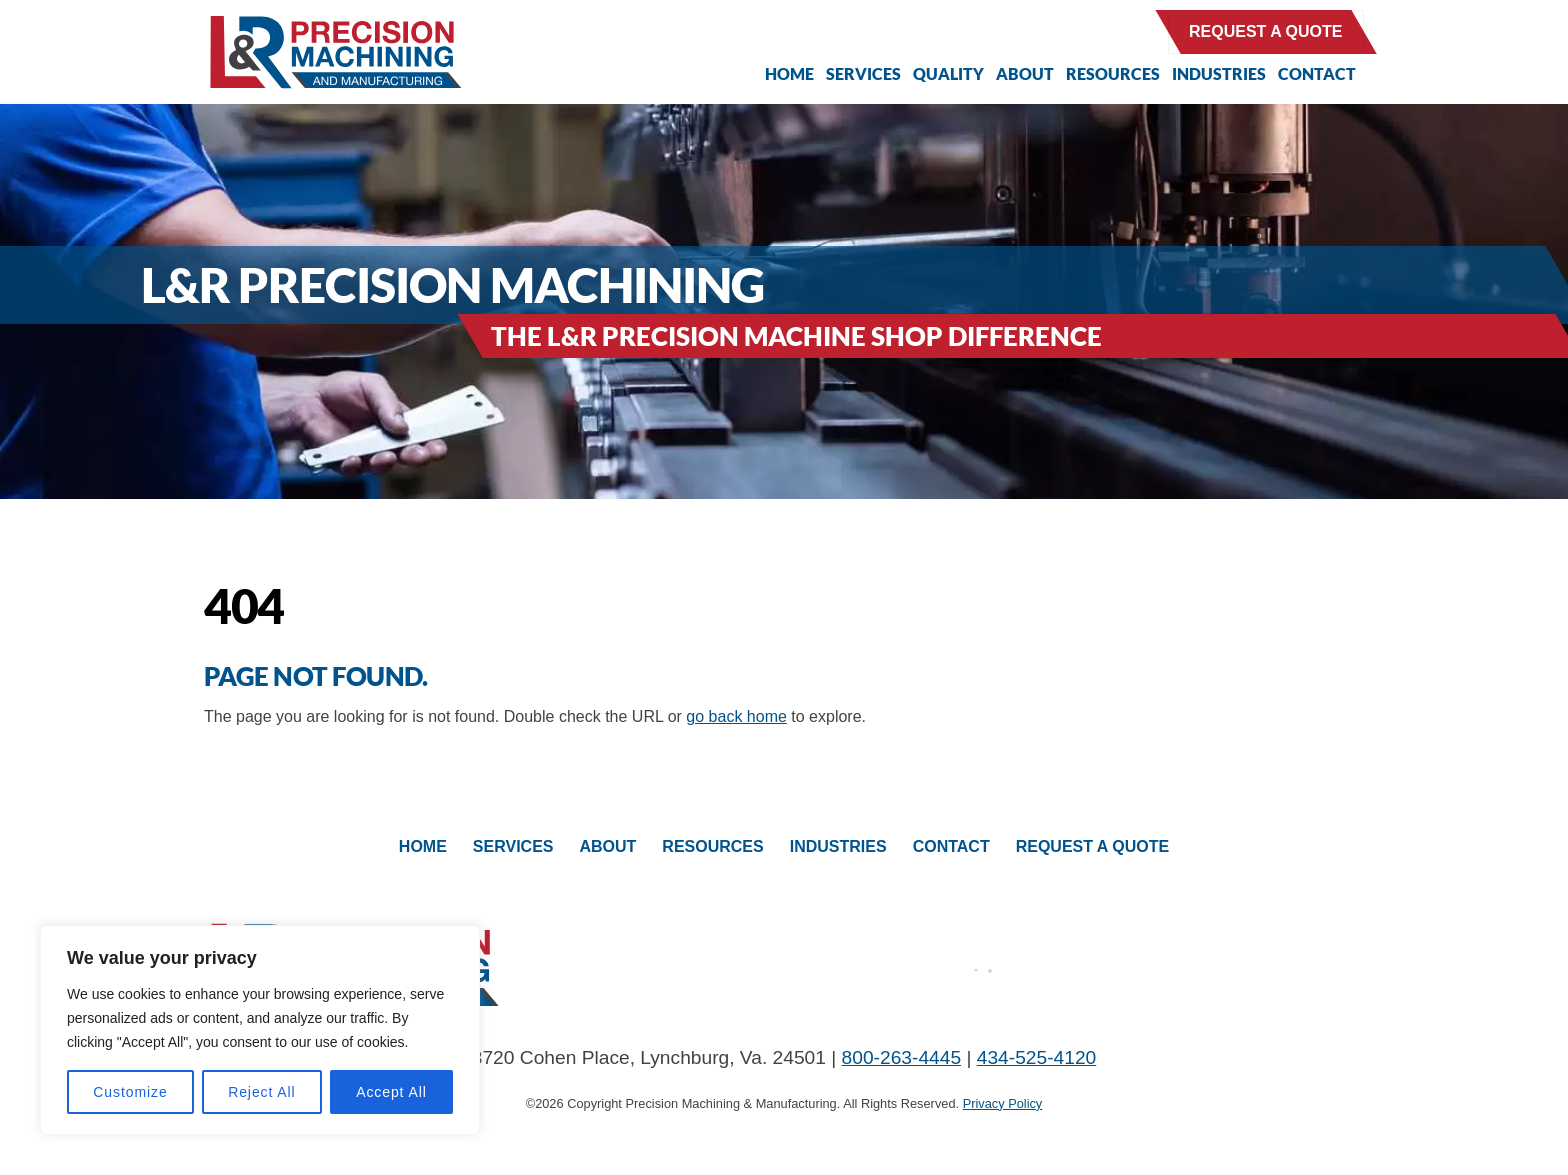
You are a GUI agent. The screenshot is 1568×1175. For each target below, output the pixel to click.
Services (863, 73)
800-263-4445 (902, 1057)
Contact (1317, 73)
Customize (130, 1092)
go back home (736, 716)
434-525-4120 (1037, 1057)
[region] (260, 1030)
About (1025, 73)
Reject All (261, 1092)
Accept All (391, 1092)
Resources (1113, 73)
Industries (1219, 73)
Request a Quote (1266, 31)
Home (789, 73)
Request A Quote (1093, 846)
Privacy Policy (1003, 1103)
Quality (948, 73)
